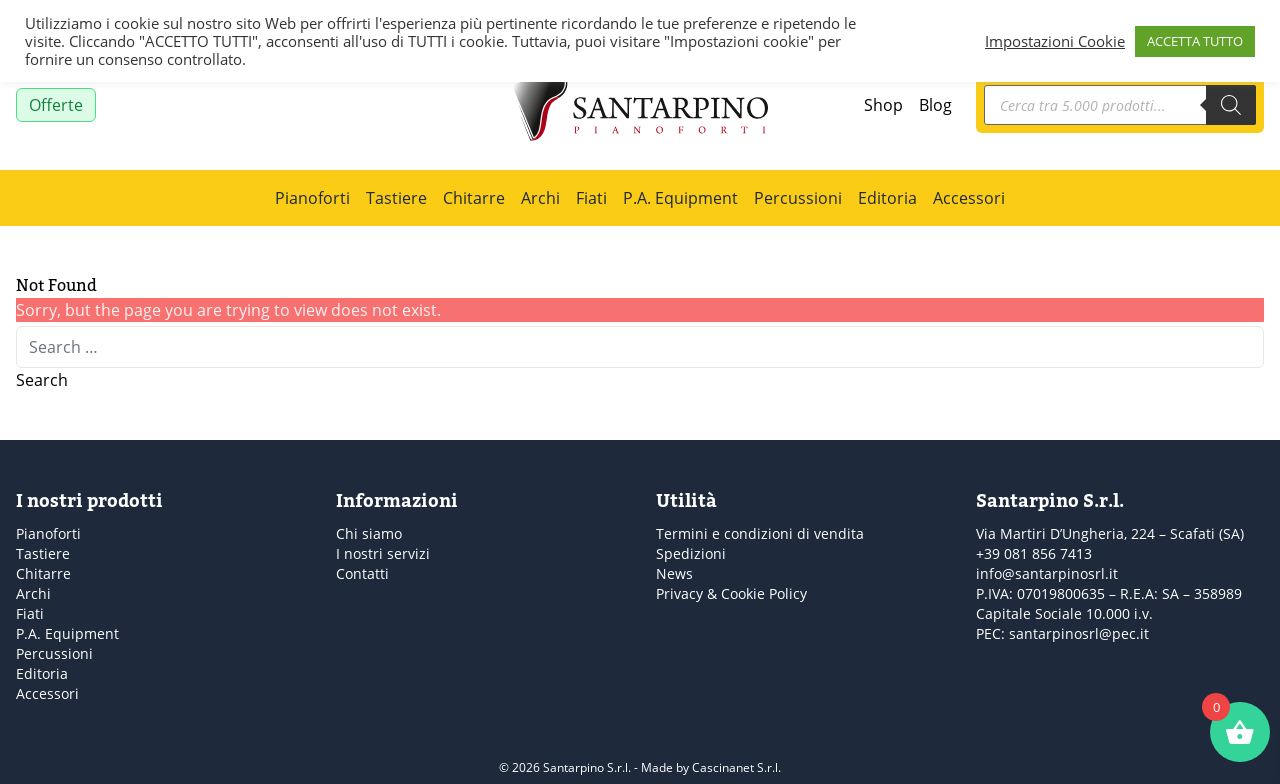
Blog (935, 105)
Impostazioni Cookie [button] (1055, 41)
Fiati (591, 198)
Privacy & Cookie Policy (731, 593)
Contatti (362, 573)
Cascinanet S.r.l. (736, 767)
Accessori (969, 198)
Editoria (887, 198)
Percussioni (798, 198)
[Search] (1231, 105)
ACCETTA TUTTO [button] (1195, 41)
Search (42, 380)
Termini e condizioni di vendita (760, 533)
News (674, 573)
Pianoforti (312, 198)
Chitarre (474, 198)
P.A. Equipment (680, 198)
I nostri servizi (383, 553)
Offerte (56, 105)
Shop (883, 105)
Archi (540, 198)
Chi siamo (369, 533)
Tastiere (396, 198)
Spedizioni (691, 553)
